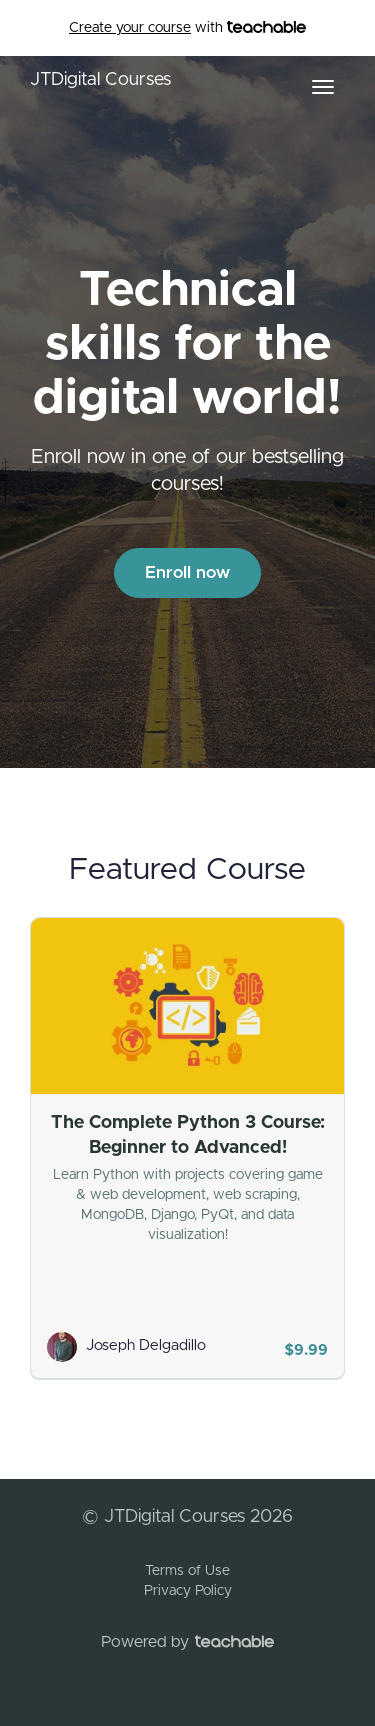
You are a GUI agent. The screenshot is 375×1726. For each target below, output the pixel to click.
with (187, 28)
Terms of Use (187, 1571)
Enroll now (187, 572)
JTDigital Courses (100, 80)
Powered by (187, 1642)
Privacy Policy (188, 1591)
